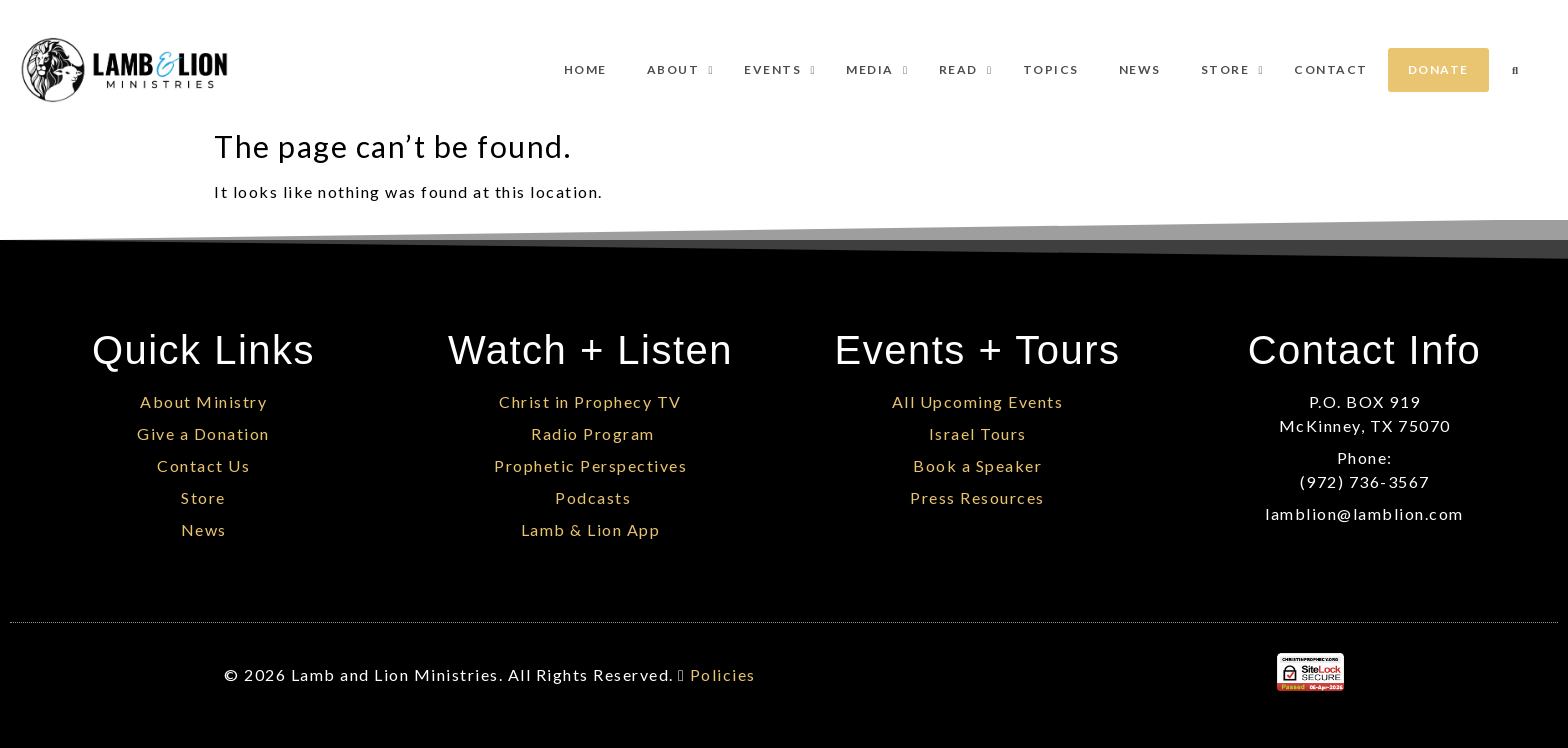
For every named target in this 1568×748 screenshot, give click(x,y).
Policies (723, 674)
